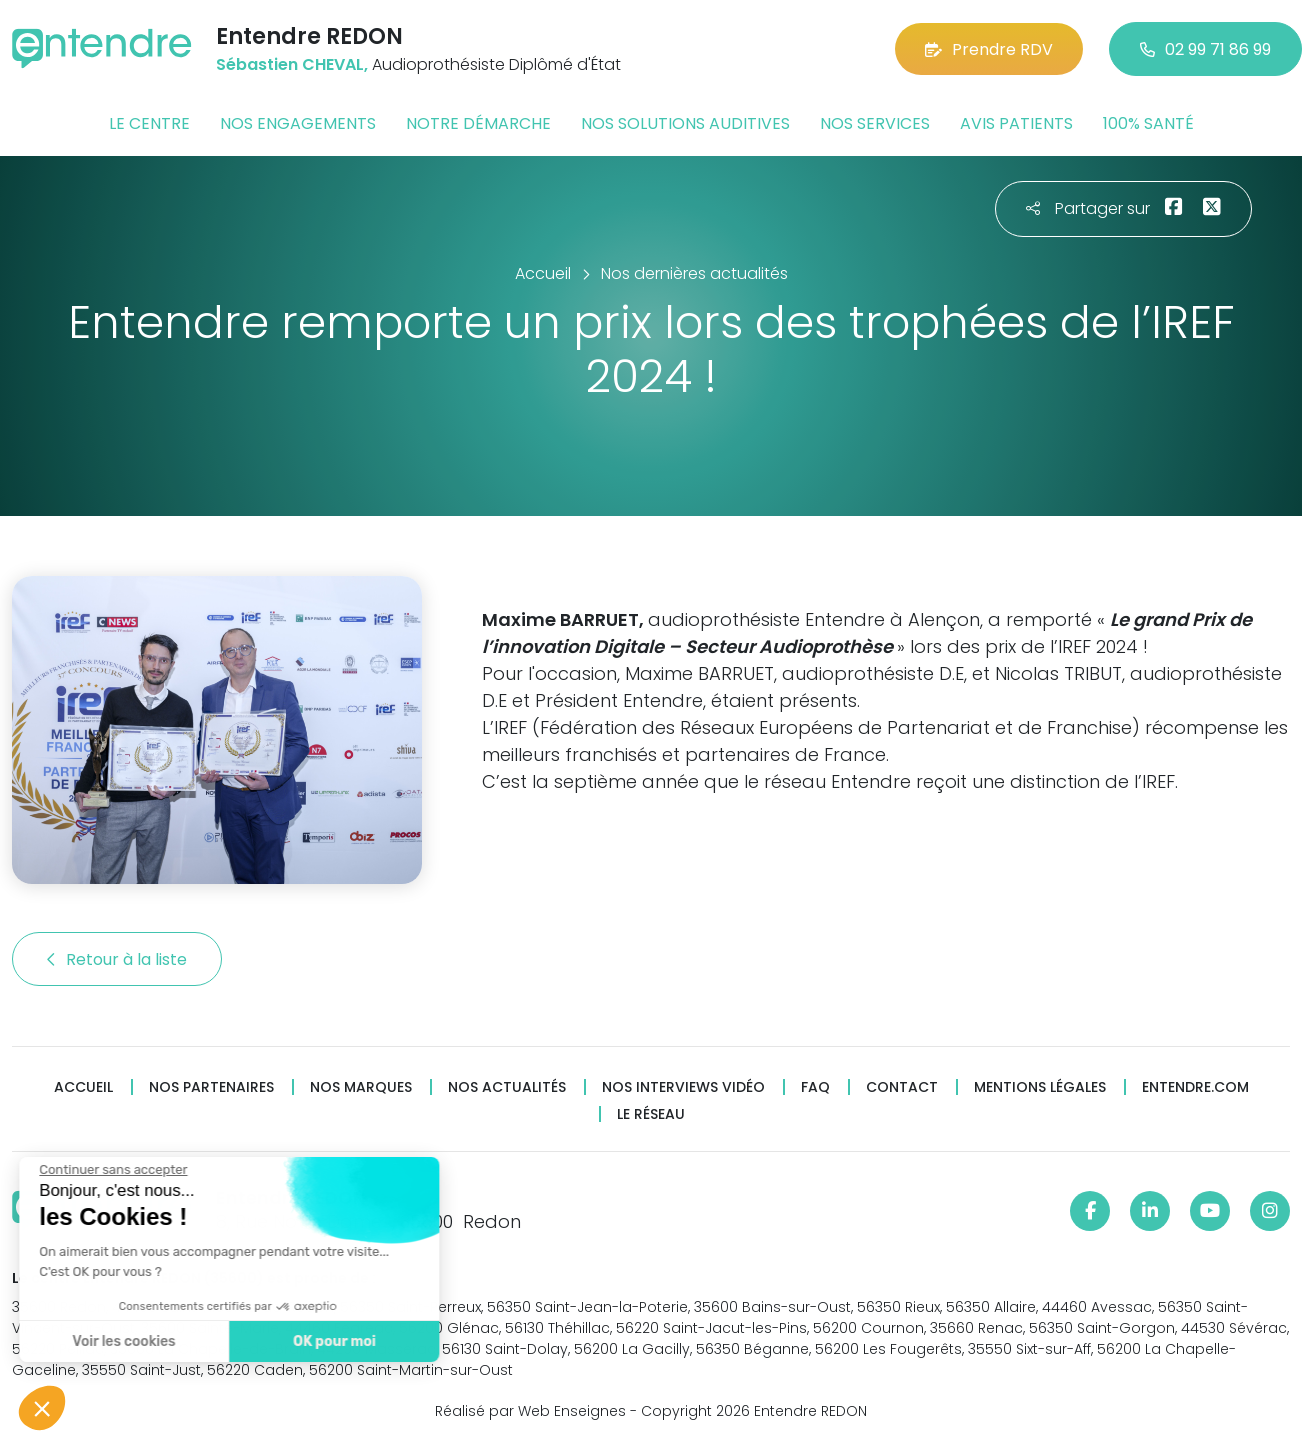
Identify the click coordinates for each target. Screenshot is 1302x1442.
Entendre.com (1195, 1087)
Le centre (149, 123)
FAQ (815, 1087)
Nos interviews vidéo (683, 1087)
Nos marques (361, 1087)
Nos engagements (298, 123)
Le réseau (651, 1114)
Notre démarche (478, 123)
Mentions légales (1040, 1087)
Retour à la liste (117, 959)
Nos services (875, 123)
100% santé (1148, 123)
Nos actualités (507, 1087)
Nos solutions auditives (685, 123)
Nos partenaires (211, 1087)
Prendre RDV (989, 49)
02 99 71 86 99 (1205, 49)
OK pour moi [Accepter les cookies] (262, 1341)
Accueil (83, 1087)
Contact (902, 1087)
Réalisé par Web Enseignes (530, 1411)
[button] (42, 1408)
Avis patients (1016, 123)
